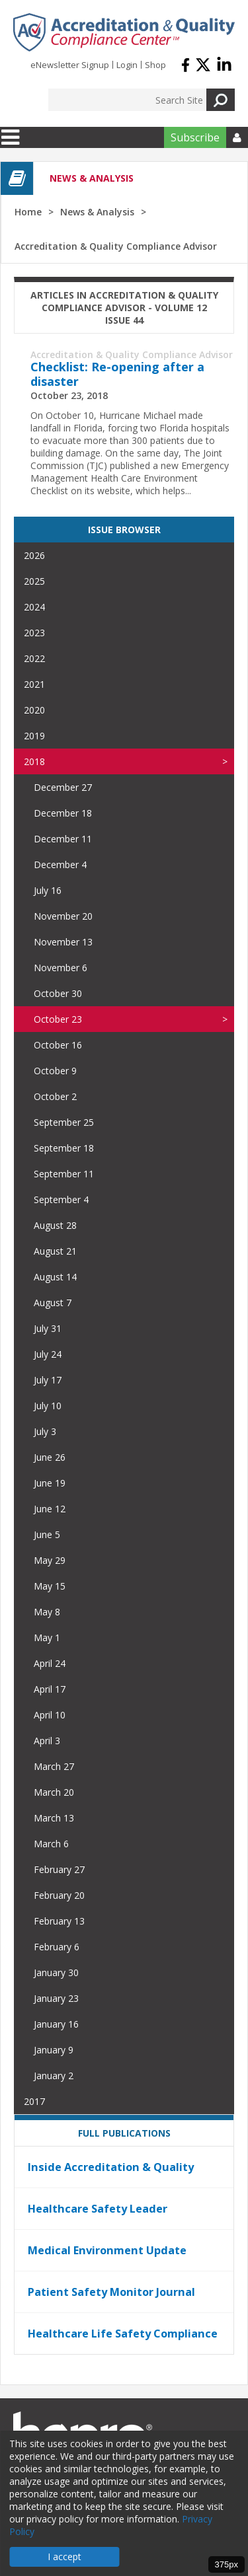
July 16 (48, 890)
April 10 (49, 1715)
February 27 (59, 1869)
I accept (64, 2556)
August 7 (52, 1302)
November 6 (60, 967)
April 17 (49, 1689)
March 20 (54, 1792)
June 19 (49, 1483)
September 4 (61, 1199)
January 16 (56, 2024)
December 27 (63, 787)
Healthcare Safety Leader (97, 2208)
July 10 (48, 1405)
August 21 (55, 1251)
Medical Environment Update (107, 2250)
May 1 (47, 1637)
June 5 (47, 1534)
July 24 (48, 1354)
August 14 (55, 1276)
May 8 (47, 1611)
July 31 (48, 1328)
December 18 (63, 813)
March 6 (51, 1843)
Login (127, 65)
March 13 (54, 1818)
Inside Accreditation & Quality (111, 2167)
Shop (155, 65)
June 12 (49, 1508)
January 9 (53, 2049)
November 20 (63, 916)
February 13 (59, 1921)
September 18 (64, 1148)
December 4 (60, 864)
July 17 (48, 1380)
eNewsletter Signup (69, 65)
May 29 (49, 1560)
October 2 (55, 1096)
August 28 (55, 1225)
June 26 (49, 1457)
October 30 (58, 993)
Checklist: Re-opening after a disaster (117, 374)
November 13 (63, 942)
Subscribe (195, 137)
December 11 (63, 838)
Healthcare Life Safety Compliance (123, 2333)
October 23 (58, 1019)
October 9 (55, 1070)
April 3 (47, 1740)
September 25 (64, 1122)
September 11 (64, 1173)
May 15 (49, 1586)
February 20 (59, 1895)
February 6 (56, 1946)
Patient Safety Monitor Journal (111, 2292)
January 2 (53, 2075)
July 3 (45, 1431)
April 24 (49, 1663)
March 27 (54, 1766)
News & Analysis (97, 211)
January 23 (56, 1998)
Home (28, 211)
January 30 (56, 1972)
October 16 (58, 1045)
